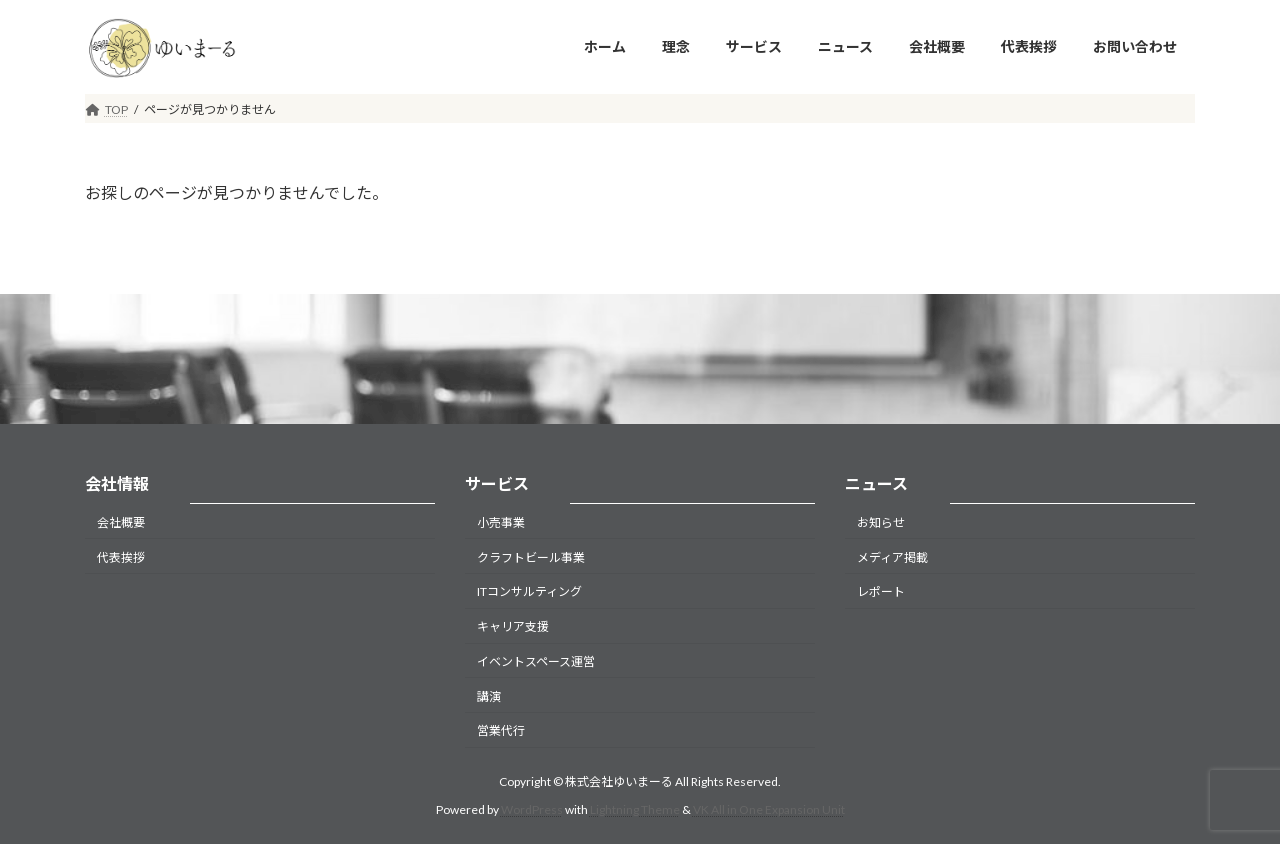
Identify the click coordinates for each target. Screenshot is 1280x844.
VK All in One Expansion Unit (769, 809)
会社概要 (121, 522)
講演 (489, 695)
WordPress (532, 809)
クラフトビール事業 (531, 556)
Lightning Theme (635, 809)
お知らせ (881, 522)
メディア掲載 (892, 556)
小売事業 (501, 522)
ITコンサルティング (529, 591)
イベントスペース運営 (536, 661)
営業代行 (501, 730)
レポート (881, 591)
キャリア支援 (513, 626)
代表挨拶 (121, 556)
